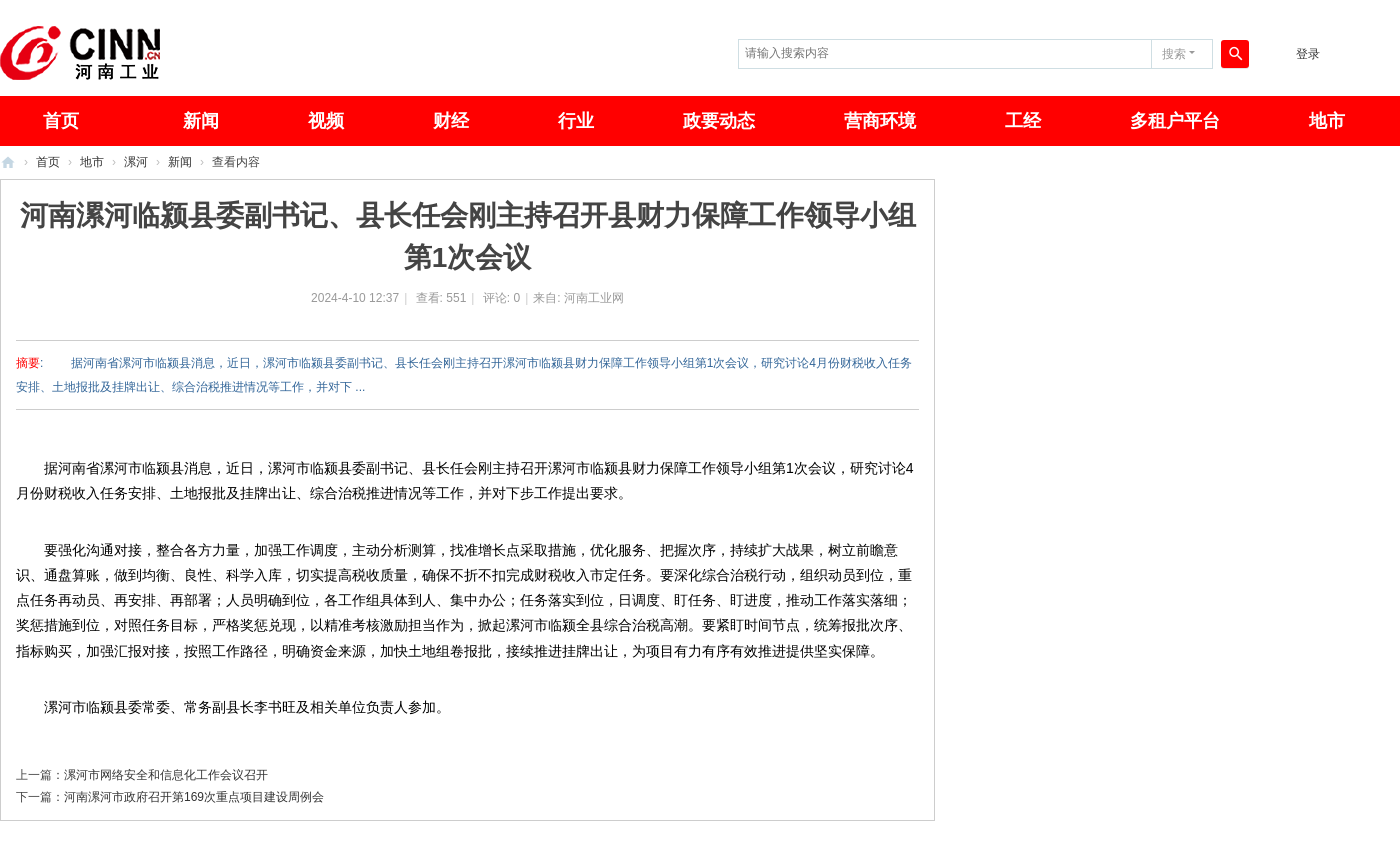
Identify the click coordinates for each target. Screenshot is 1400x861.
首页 (48, 162)
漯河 (136, 162)
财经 (451, 121)
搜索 (1174, 54)
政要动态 (719, 121)
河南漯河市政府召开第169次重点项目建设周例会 (194, 797)
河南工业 (8, 162)
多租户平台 (1175, 121)
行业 (576, 121)
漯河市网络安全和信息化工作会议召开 (166, 775)
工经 (1023, 121)
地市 (1327, 121)
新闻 (201, 121)
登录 (1308, 54)
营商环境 (880, 121)
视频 (326, 121)
